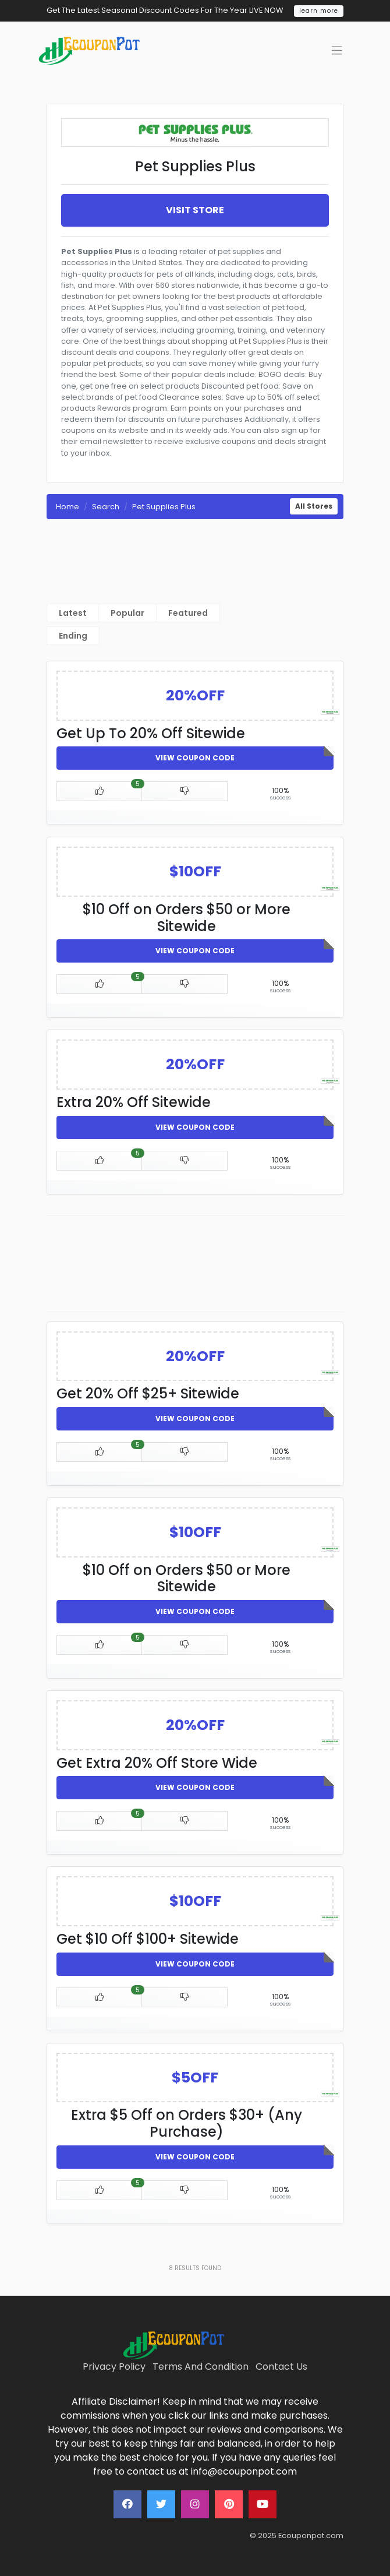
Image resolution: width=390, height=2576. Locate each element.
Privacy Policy (114, 2366)
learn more (318, 10)
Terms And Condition (201, 2366)
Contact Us (281, 2366)
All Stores (313, 506)
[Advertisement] (195, 555)
